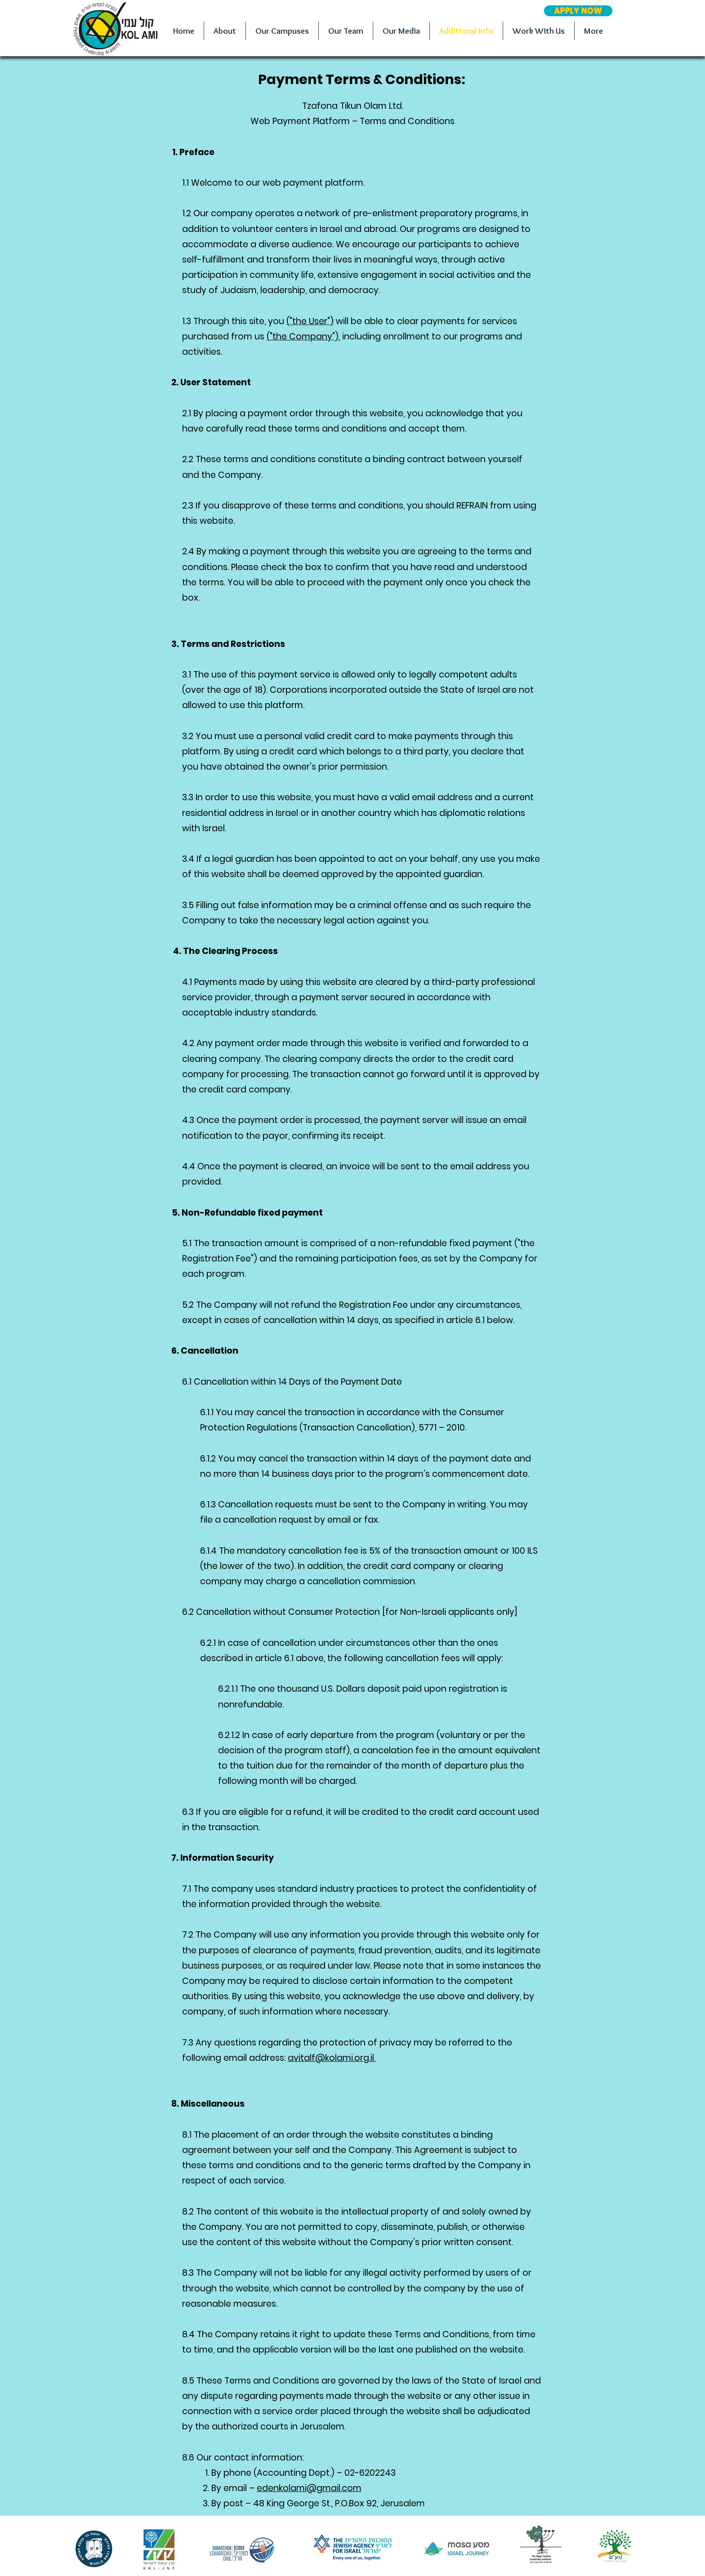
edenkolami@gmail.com (309, 2488)
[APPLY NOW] (578, 10)
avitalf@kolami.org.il (332, 2058)
